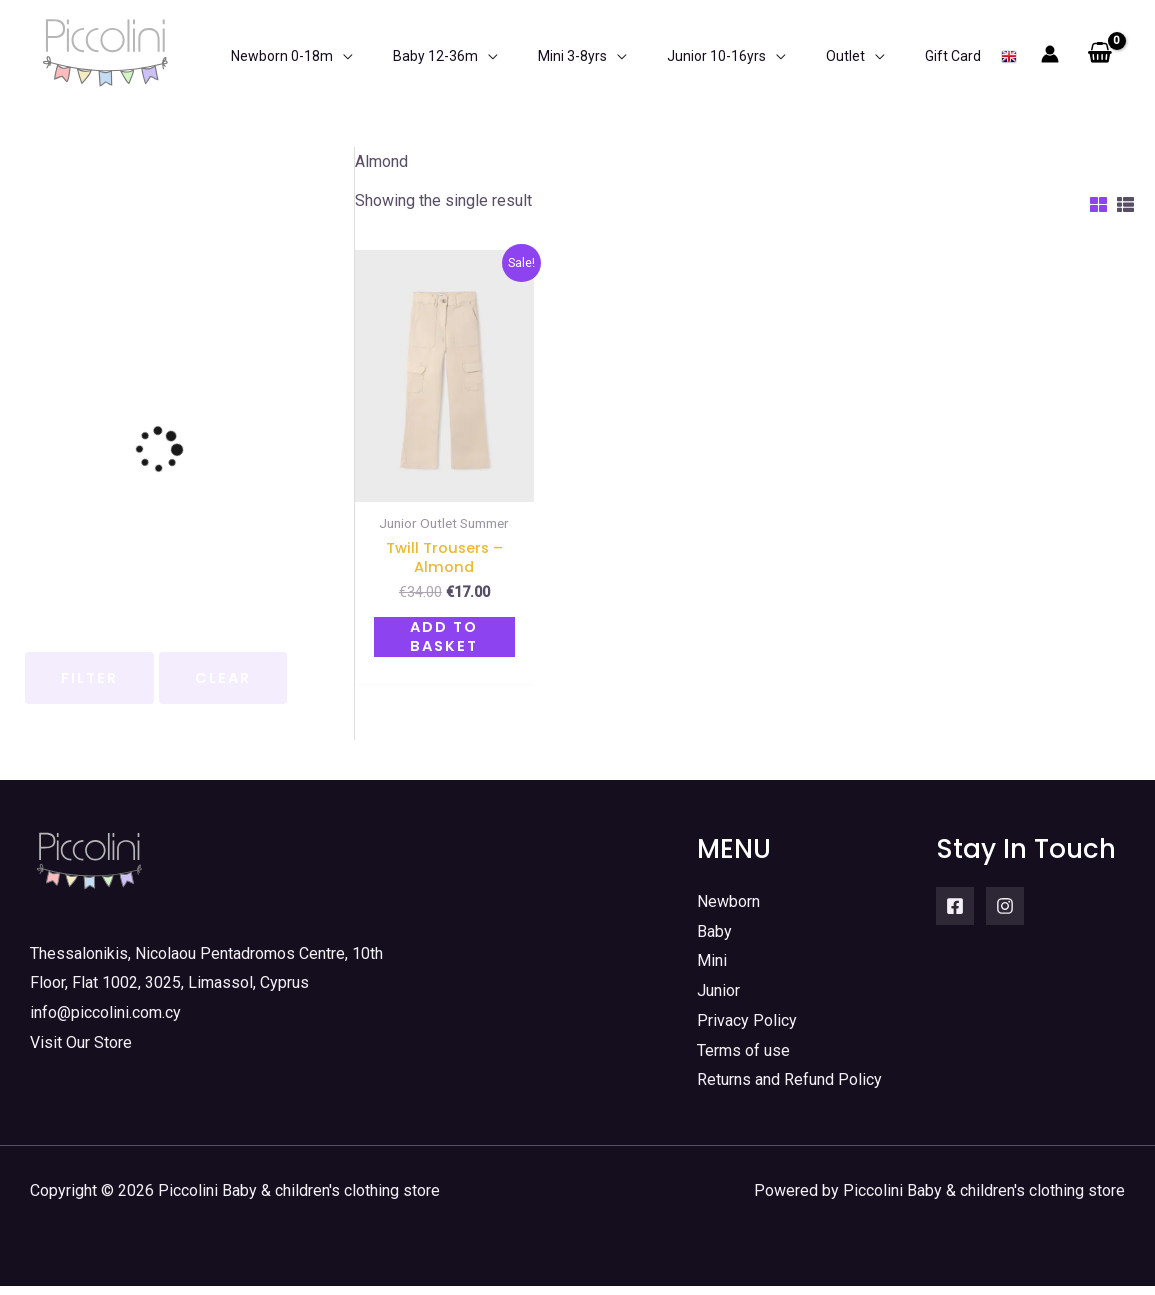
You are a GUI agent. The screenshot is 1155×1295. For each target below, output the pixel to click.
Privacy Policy (747, 1029)
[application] (328, 54)
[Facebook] (955, 915)
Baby (714, 940)
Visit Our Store (81, 1051)
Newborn (728, 910)
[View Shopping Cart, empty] (1099, 54)
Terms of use (743, 1059)
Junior (718, 1000)
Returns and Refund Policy (789, 1089)
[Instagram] (1005, 915)
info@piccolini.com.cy (105, 1021)
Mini (712, 970)
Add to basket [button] (444, 644)
